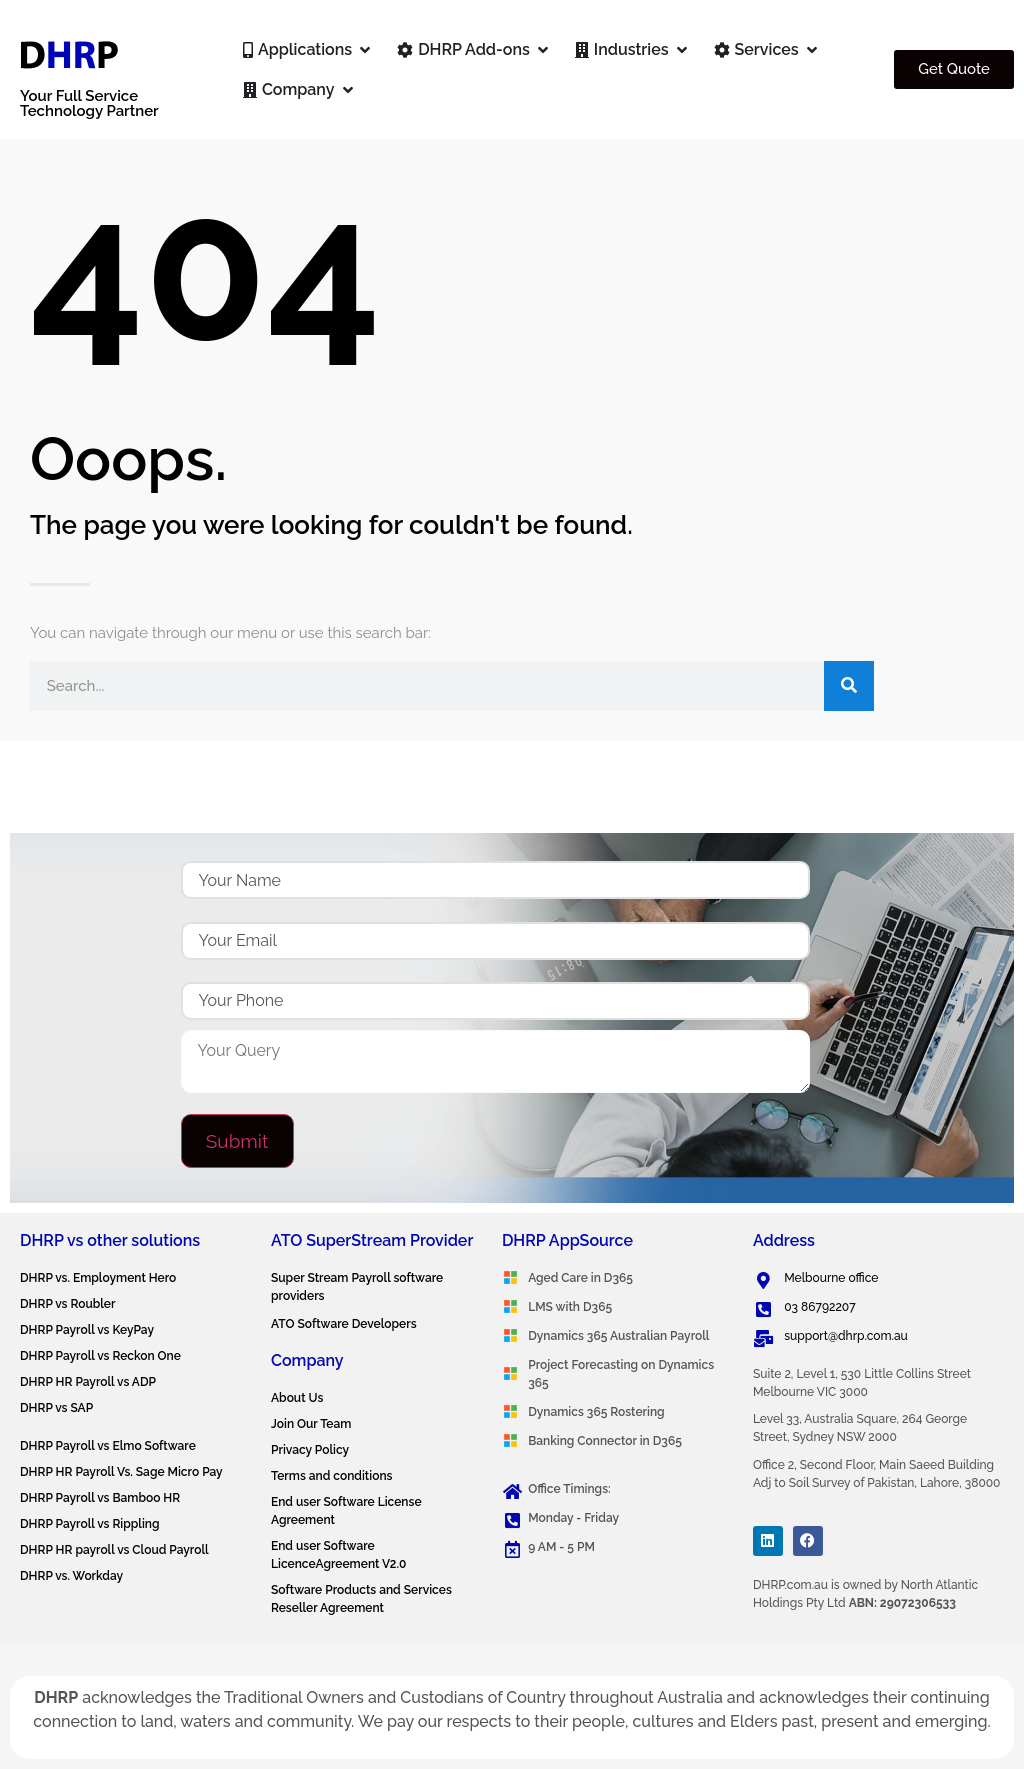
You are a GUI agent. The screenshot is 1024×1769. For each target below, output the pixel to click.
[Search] (849, 686)
